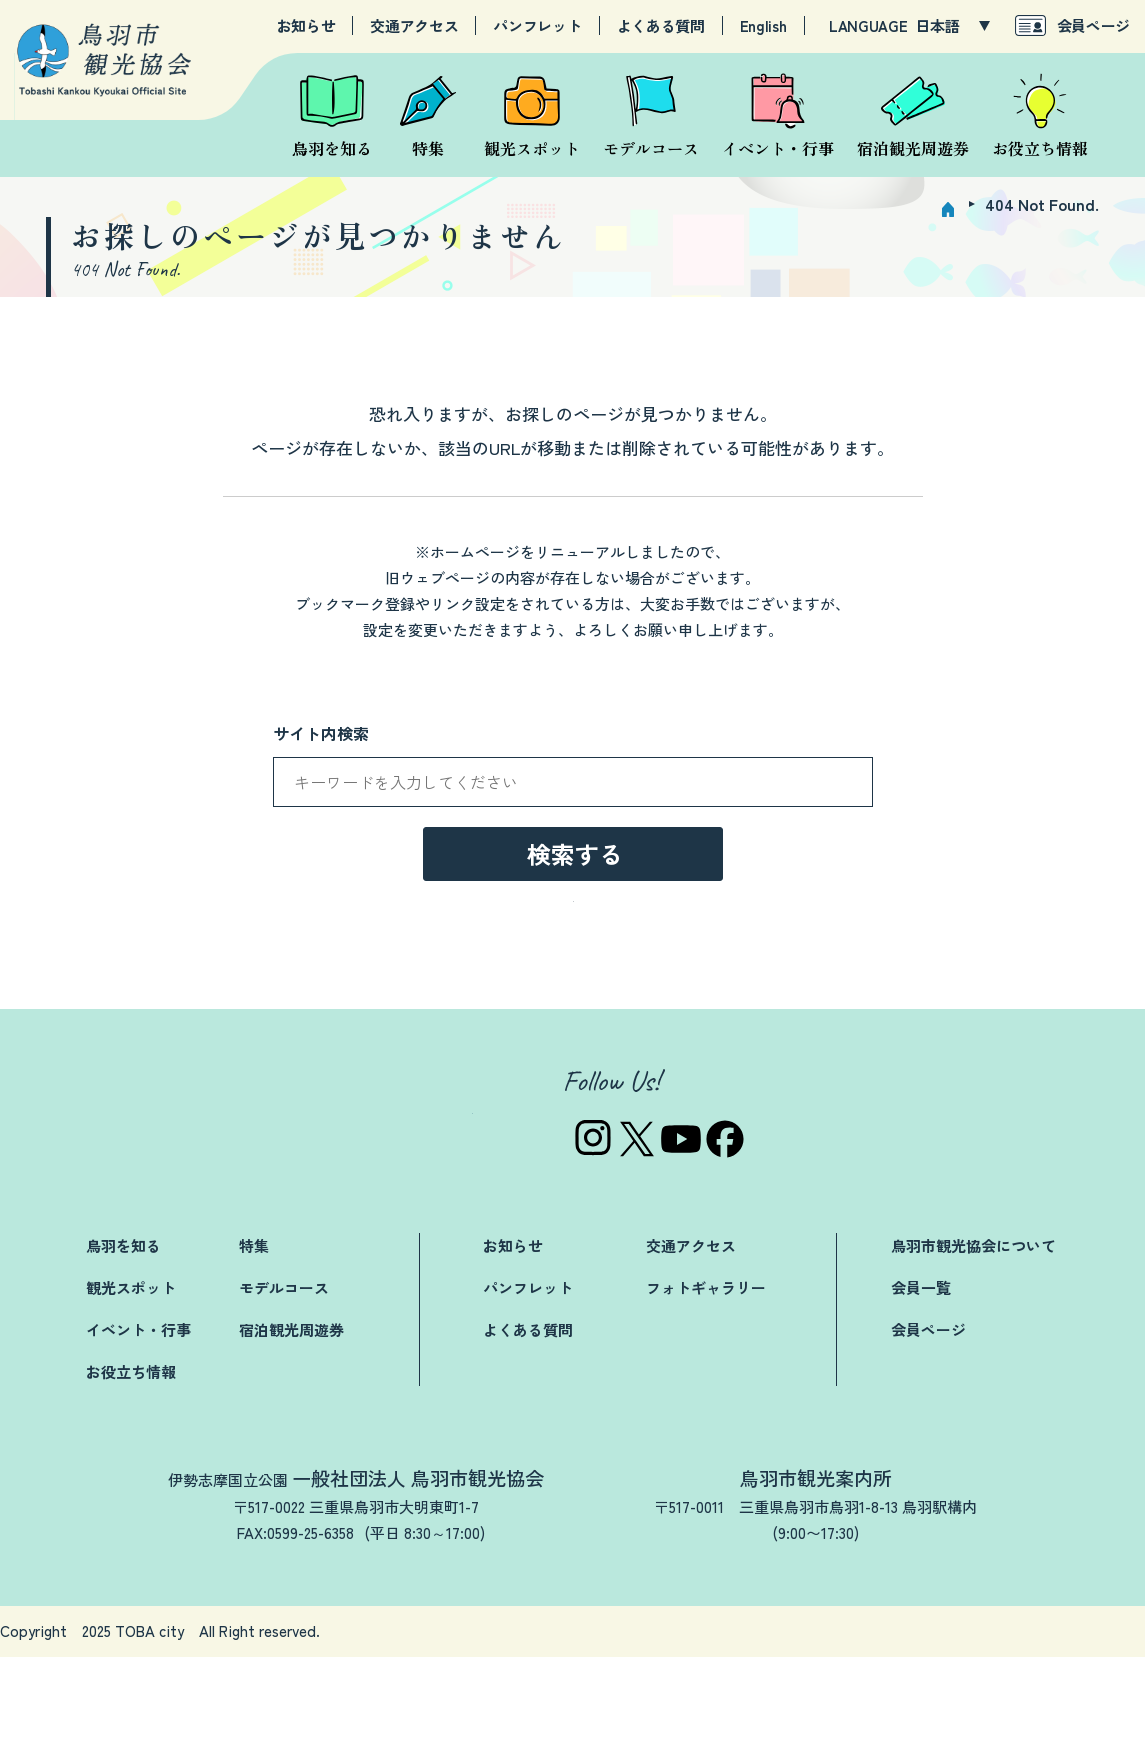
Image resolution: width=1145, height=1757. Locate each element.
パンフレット (537, 26)
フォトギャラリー (706, 1387)
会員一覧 (921, 1387)
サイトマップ (1082, 1731)
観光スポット (131, 1387)
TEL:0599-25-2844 (771, 1632)
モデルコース (284, 1387)
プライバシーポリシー (925, 1731)
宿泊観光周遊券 (291, 1429)
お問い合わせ (656, 1731)
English (763, 26)
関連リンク (775, 1731)
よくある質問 (661, 26)
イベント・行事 (138, 1429)
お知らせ (306, 26)
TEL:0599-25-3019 (227, 1632)
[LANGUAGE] (952, 26)
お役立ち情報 (131, 1471)
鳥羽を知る (123, 1345)
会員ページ (1094, 25)
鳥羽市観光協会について (973, 1345)
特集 (254, 1345)
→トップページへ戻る (573, 995)
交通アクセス (414, 26)
